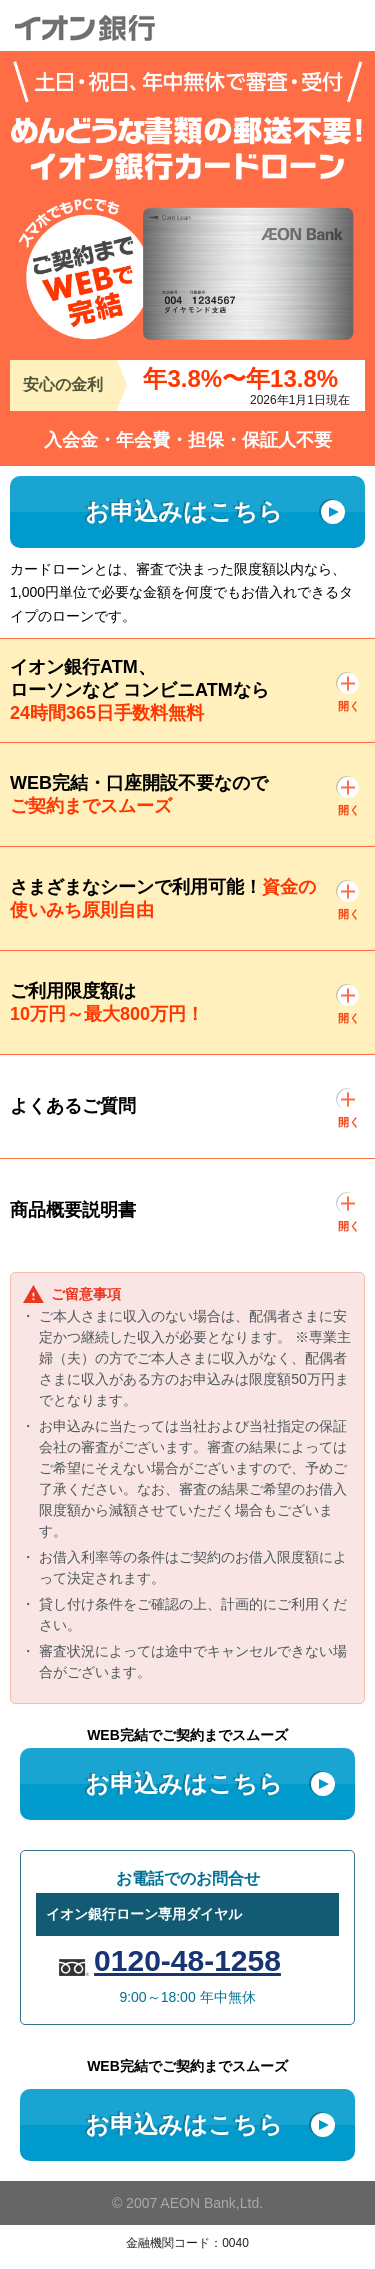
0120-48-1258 (187, 1960)
